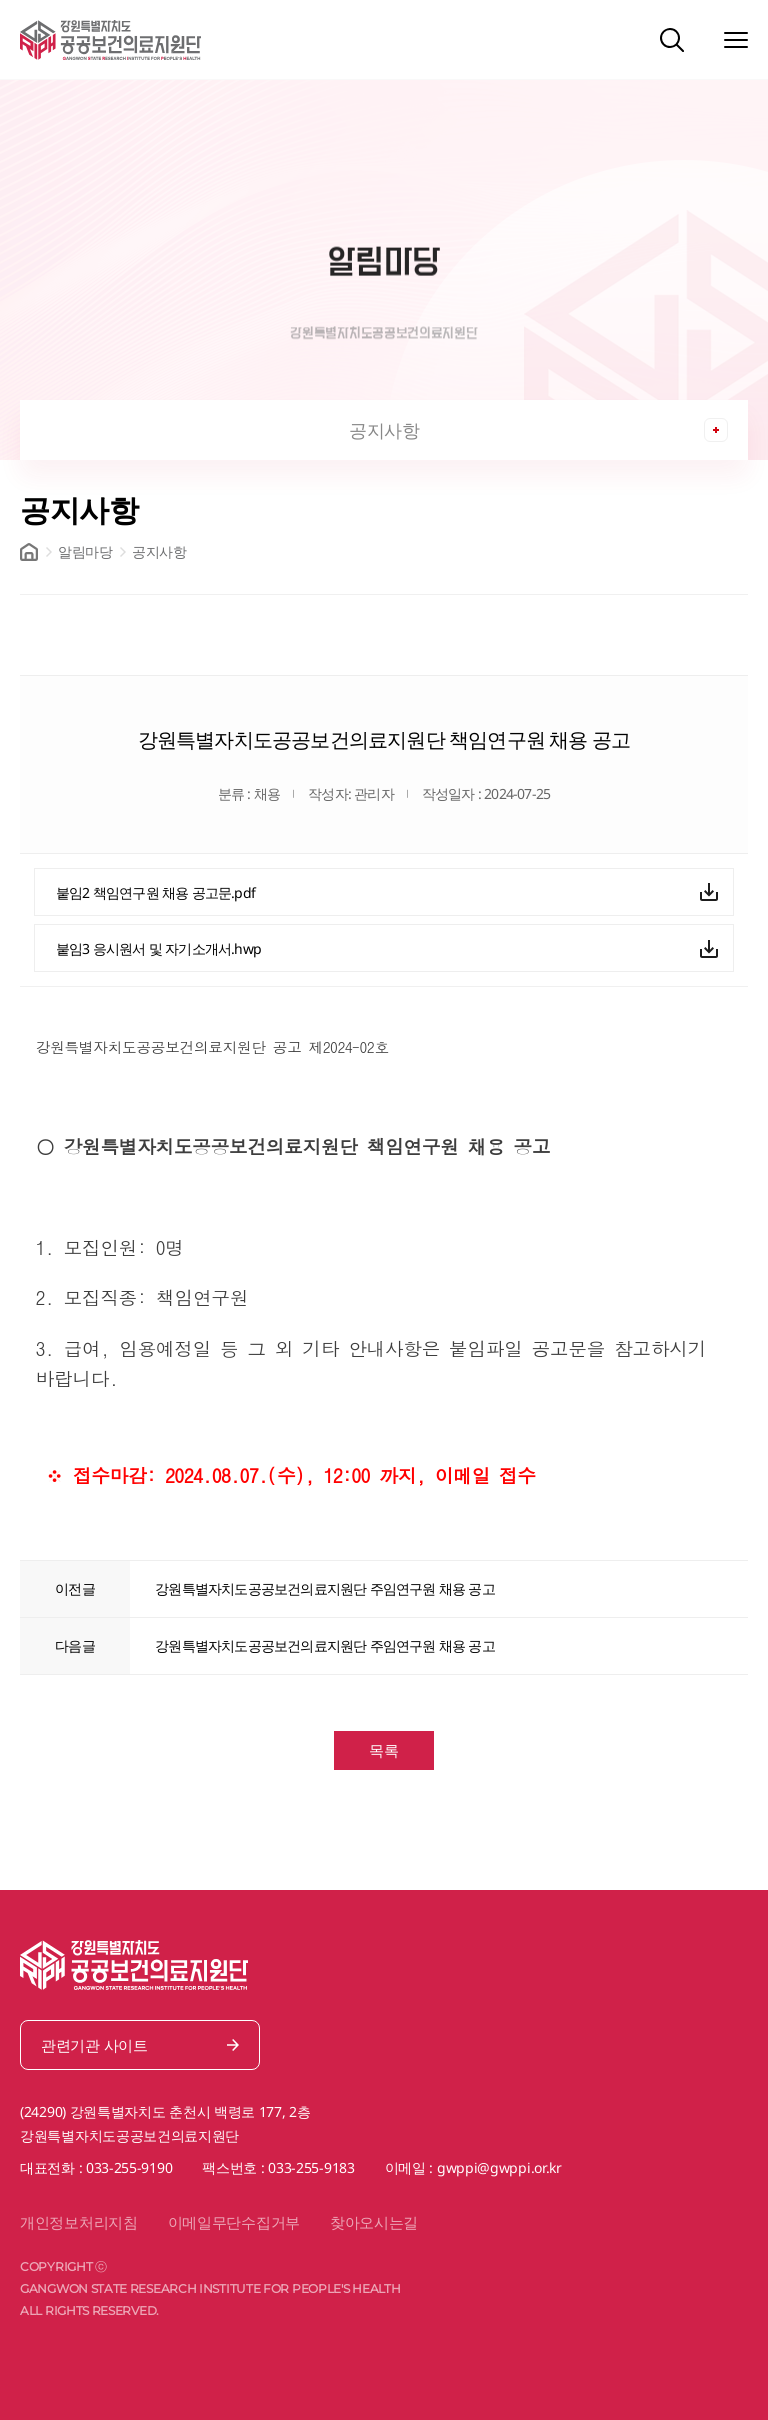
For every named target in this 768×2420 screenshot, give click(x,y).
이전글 (75, 1588)
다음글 (75, 1645)
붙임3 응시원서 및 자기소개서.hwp (158, 948)
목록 (384, 1750)
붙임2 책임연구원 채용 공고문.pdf (155, 892)
